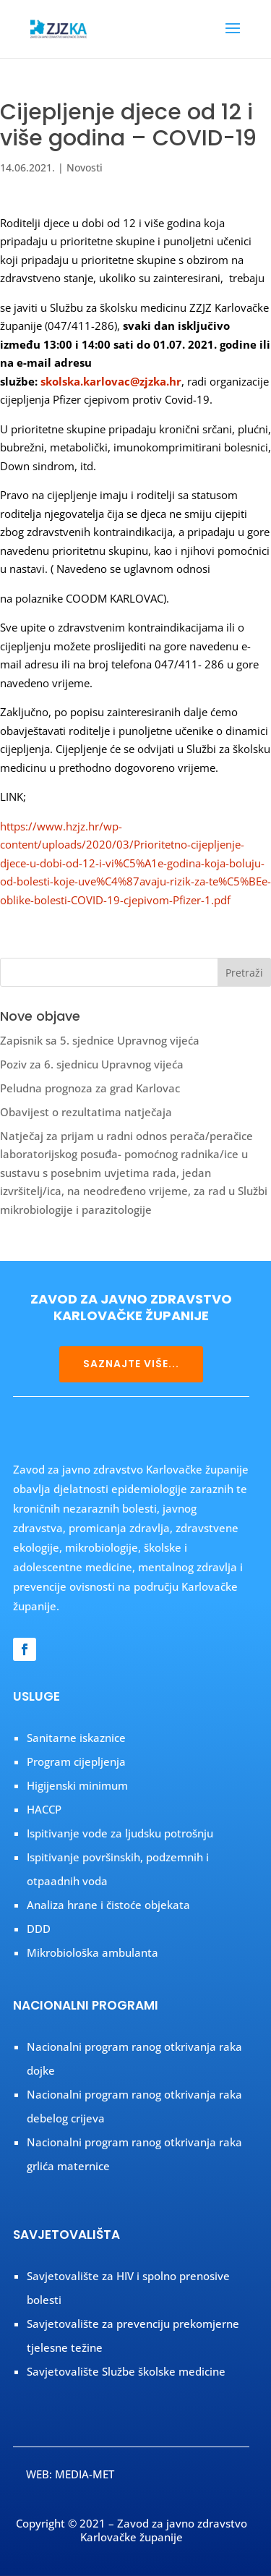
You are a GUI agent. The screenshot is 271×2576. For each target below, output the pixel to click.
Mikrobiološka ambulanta (92, 1952)
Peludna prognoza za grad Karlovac (90, 1088)
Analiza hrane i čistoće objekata (108, 1904)
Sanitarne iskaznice (76, 1737)
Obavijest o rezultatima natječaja (86, 1112)
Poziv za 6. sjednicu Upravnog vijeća (92, 1064)
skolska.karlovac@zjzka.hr (110, 381)
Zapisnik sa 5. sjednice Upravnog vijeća (99, 1040)
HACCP (44, 1809)
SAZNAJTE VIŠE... (131, 1363)
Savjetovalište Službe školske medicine (126, 2371)
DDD (39, 1928)
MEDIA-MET (84, 2474)
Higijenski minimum (77, 1785)
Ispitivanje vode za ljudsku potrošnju (120, 1833)
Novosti (84, 167)
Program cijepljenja (76, 1761)
